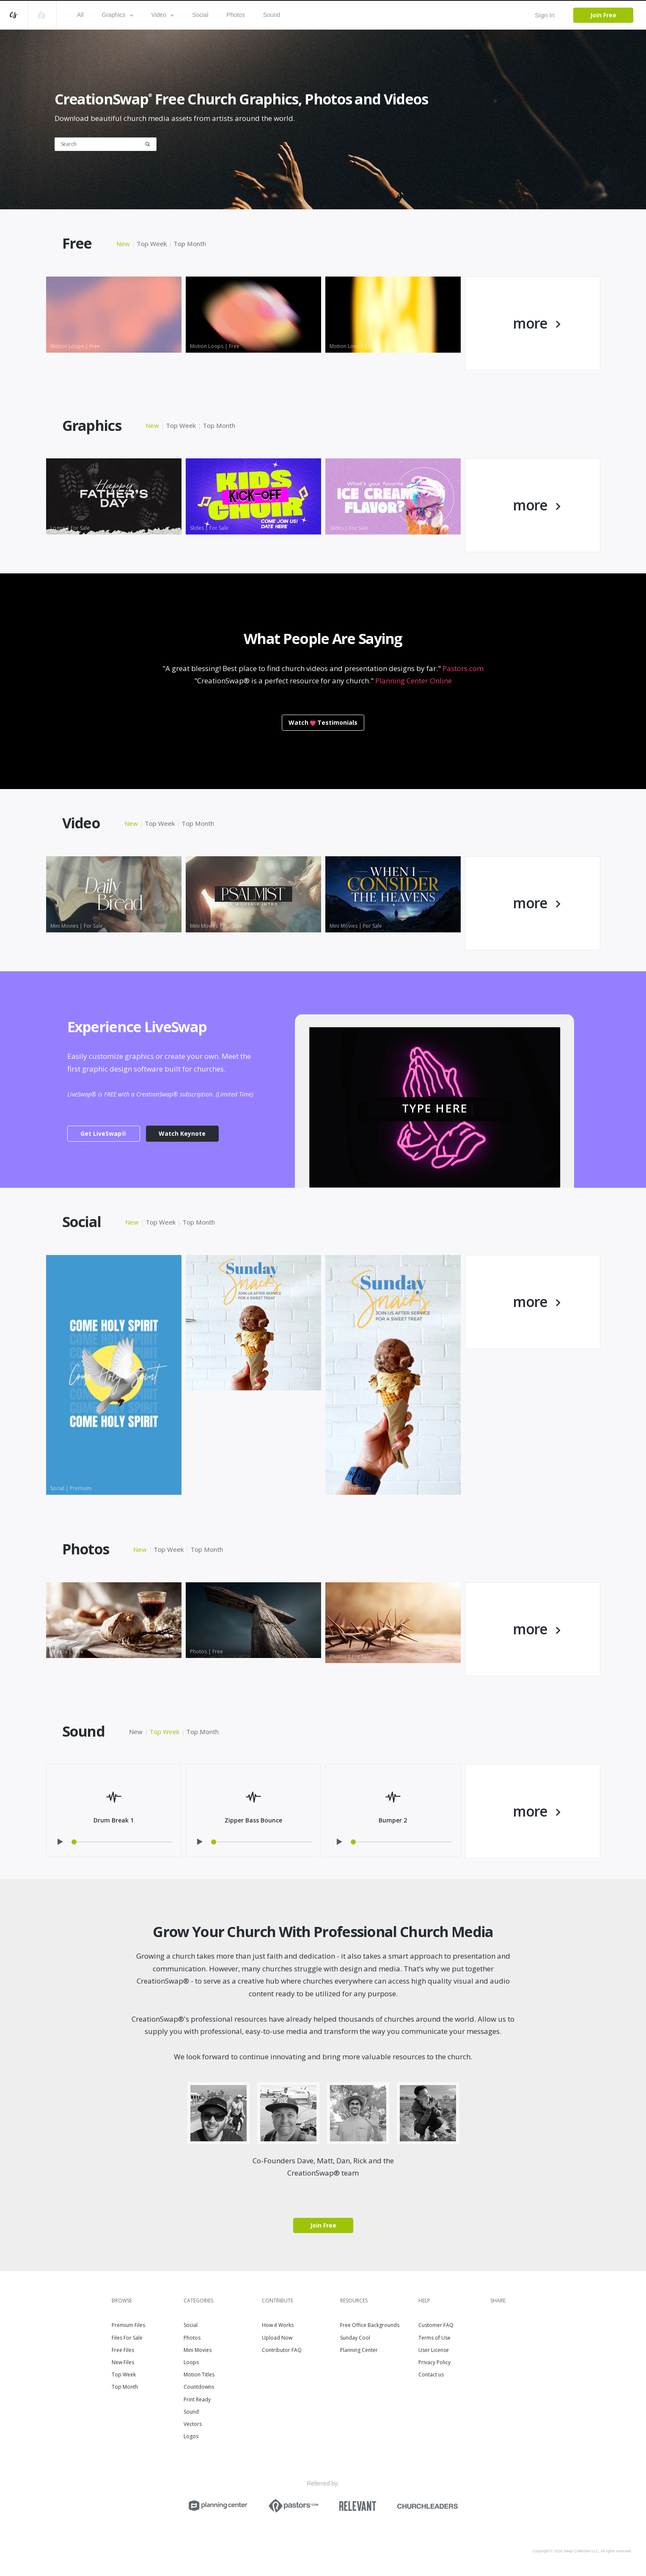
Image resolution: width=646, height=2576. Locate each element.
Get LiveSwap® (103, 1133)
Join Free (603, 15)
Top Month (189, 243)
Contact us (431, 2374)
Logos (191, 2436)
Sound (271, 14)
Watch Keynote (182, 1133)
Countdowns (199, 2386)
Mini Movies (198, 2350)
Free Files (123, 2350)
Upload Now (277, 2337)
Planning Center (359, 2350)
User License (433, 2350)
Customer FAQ (436, 2325)
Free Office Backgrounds (369, 2325)
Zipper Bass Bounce (253, 1820)
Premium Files (128, 2325)
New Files (123, 2362)
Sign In (545, 15)
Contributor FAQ (282, 2350)
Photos (235, 14)
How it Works (278, 2325)
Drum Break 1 (113, 1820)
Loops (191, 2362)
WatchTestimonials (323, 722)
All (80, 14)
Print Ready (197, 2399)
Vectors (193, 2424)
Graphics (117, 14)
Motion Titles (199, 2374)
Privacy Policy (434, 2362)
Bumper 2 (393, 1820)
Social (200, 14)
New (123, 243)
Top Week (152, 243)
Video (162, 14)
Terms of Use (434, 2337)
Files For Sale (127, 2337)
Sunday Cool (355, 2337)
